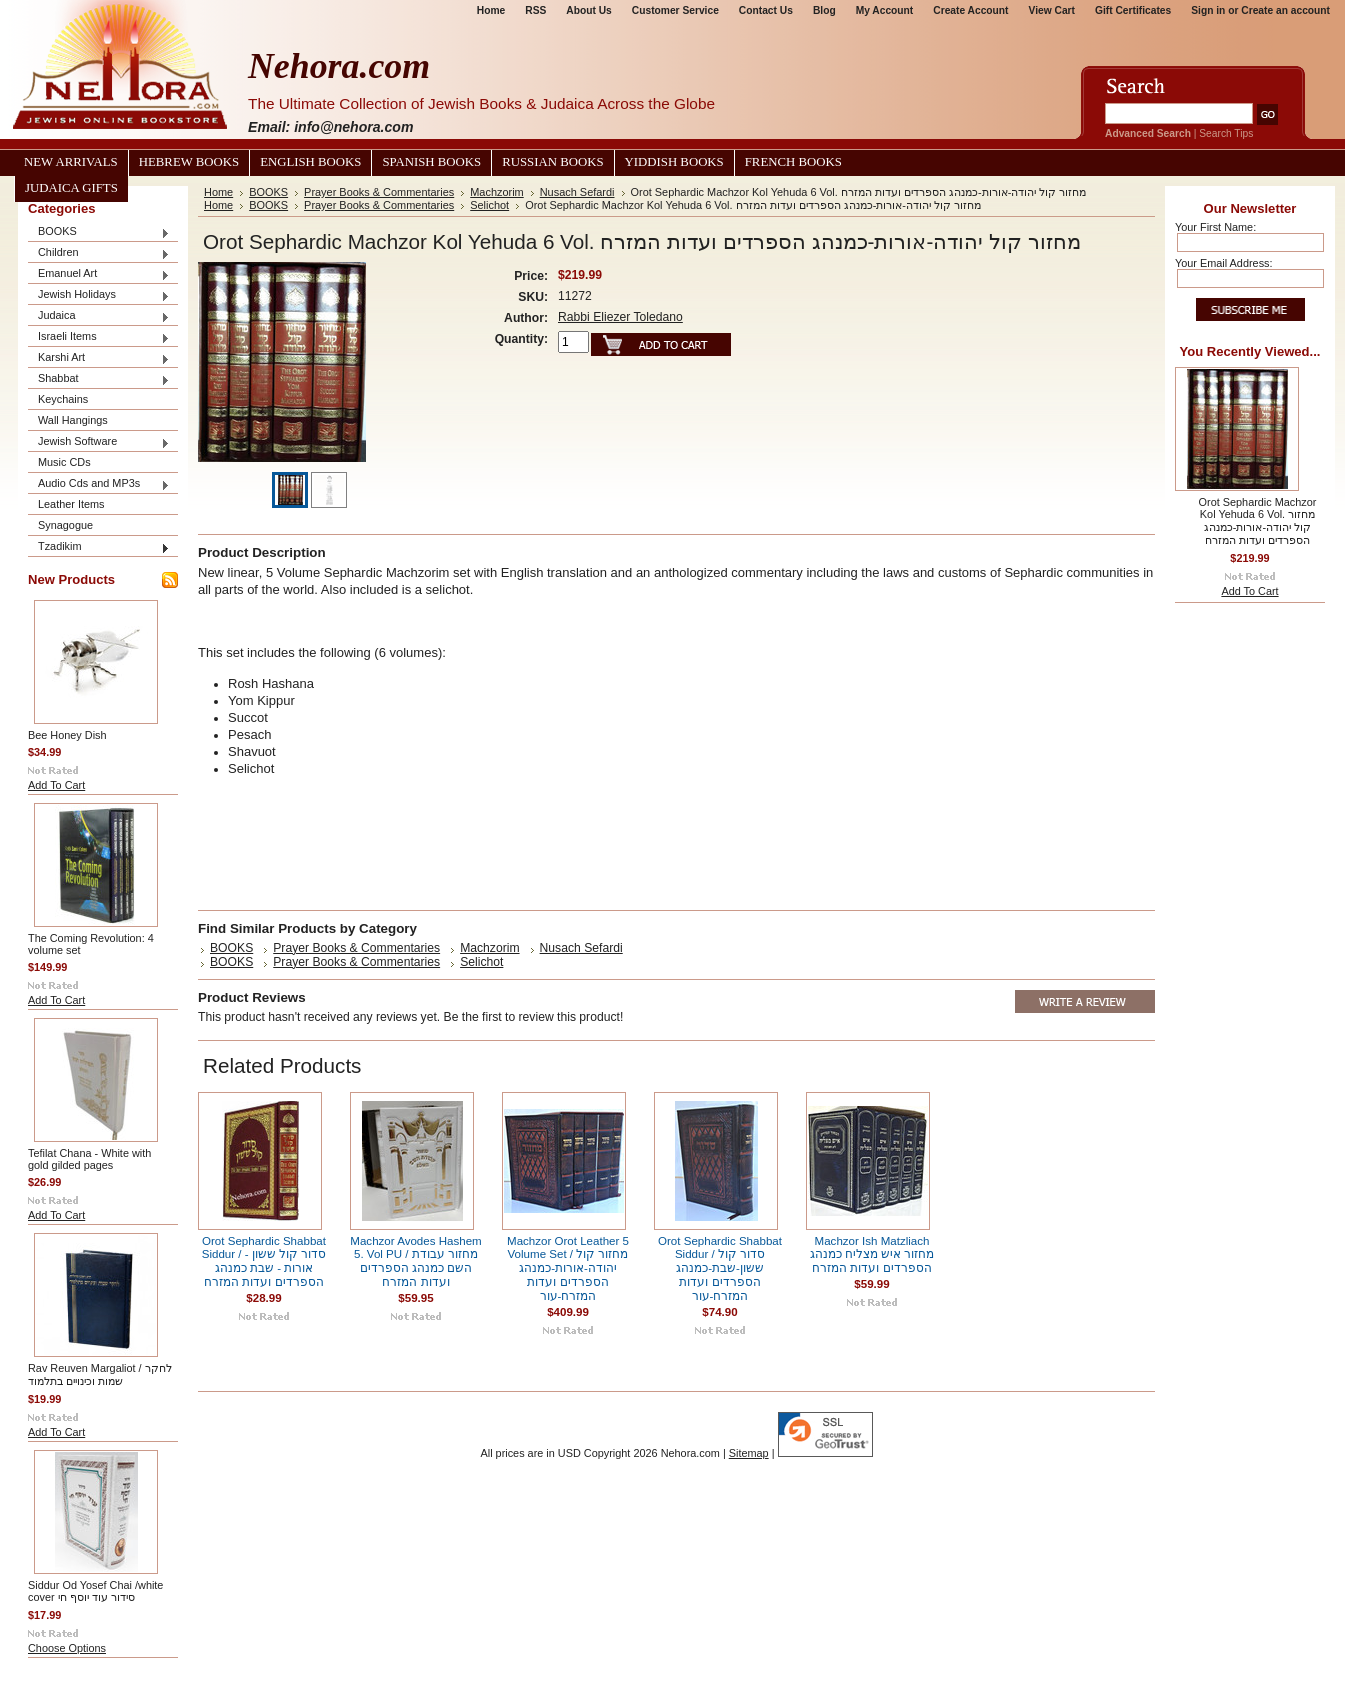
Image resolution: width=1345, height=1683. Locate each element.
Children (99, 253)
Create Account (970, 10)
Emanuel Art (99, 274)
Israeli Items (99, 337)
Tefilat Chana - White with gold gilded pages (89, 1159)
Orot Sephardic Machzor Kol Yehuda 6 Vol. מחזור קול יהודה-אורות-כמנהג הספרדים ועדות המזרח (1258, 521)
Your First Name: (1215, 227)
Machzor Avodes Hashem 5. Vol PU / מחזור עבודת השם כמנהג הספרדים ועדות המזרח (415, 1261)
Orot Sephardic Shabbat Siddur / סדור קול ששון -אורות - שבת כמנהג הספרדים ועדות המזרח (264, 1261)
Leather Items (71, 504)
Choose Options (67, 1648)
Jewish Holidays (99, 295)
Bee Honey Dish (67, 735)
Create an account (1285, 10)
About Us (588, 10)
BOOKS (99, 232)
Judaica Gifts (71, 188)
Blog (824, 10)
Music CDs (64, 462)
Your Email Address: (1224, 263)
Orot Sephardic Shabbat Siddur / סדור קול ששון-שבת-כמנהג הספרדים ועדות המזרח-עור (720, 1268)
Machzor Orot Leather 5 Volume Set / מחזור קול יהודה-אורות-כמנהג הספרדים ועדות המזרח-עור (568, 1268)
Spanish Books (431, 162)
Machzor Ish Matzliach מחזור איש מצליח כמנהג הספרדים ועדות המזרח (872, 1254)
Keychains (63, 399)
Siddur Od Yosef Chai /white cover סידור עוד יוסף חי (95, 1591)
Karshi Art (99, 358)
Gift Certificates (1133, 10)
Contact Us (766, 10)
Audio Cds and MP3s (99, 484)
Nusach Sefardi (577, 192)
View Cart (1052, 10)
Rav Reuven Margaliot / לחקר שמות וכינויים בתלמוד (100, 1374)
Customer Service (675, 10)
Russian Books (552, 162)
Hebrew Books (189, 162)
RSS (535, 10)
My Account (885, 10)
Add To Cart (56, 785)
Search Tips (1226, 133)
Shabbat (99, 379)
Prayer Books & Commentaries (379, 192)
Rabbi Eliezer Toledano (620, 317)
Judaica (99, 316)
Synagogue (65, 525)
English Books (310, 162)
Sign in (1208, 10)
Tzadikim (99, 547)
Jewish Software (99, 442)
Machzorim (496, 192)
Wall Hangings (73, 420)
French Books (793, 162)
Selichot (489, 205)
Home (491, 10)
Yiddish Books (674, 162)
